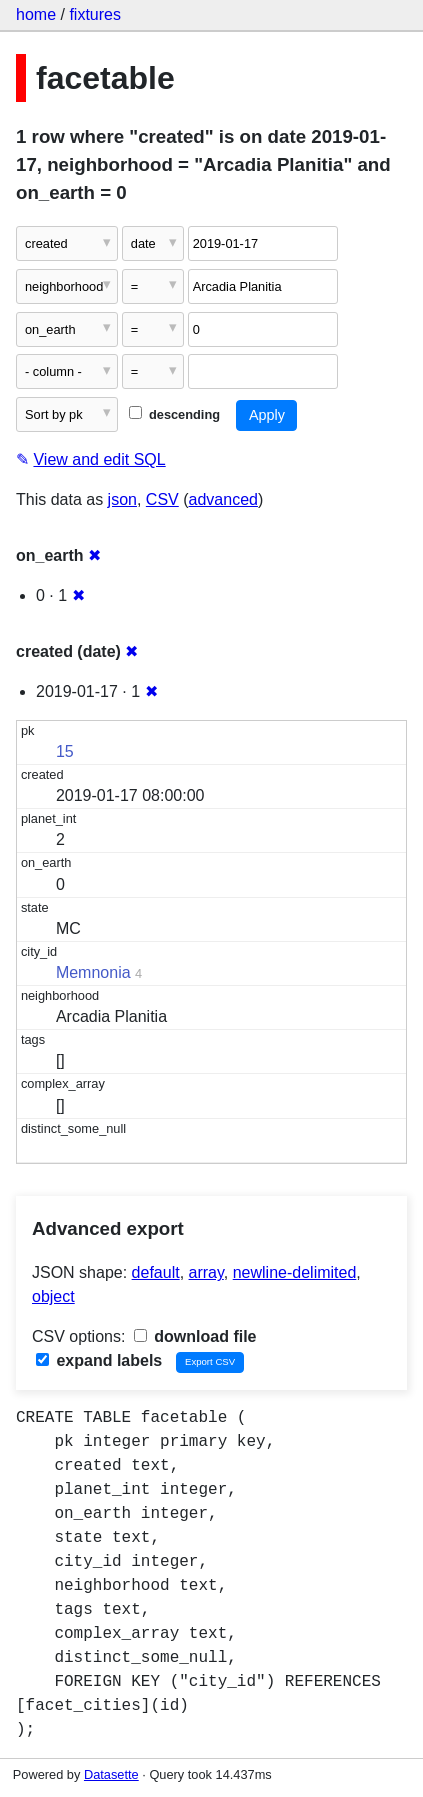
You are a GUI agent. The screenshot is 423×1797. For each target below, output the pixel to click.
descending (174, 414)
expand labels (99, 1360)
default (156, 1272)
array (206, 1272)
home (36, 14)
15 (65, 751)
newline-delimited (295, 1272)
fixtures (95, 14)
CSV (162, 499)
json (122, 499)
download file (195, 1336)
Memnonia (93, 972)
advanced (223, 499)
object (53, 1296)
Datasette (111, 1774)
